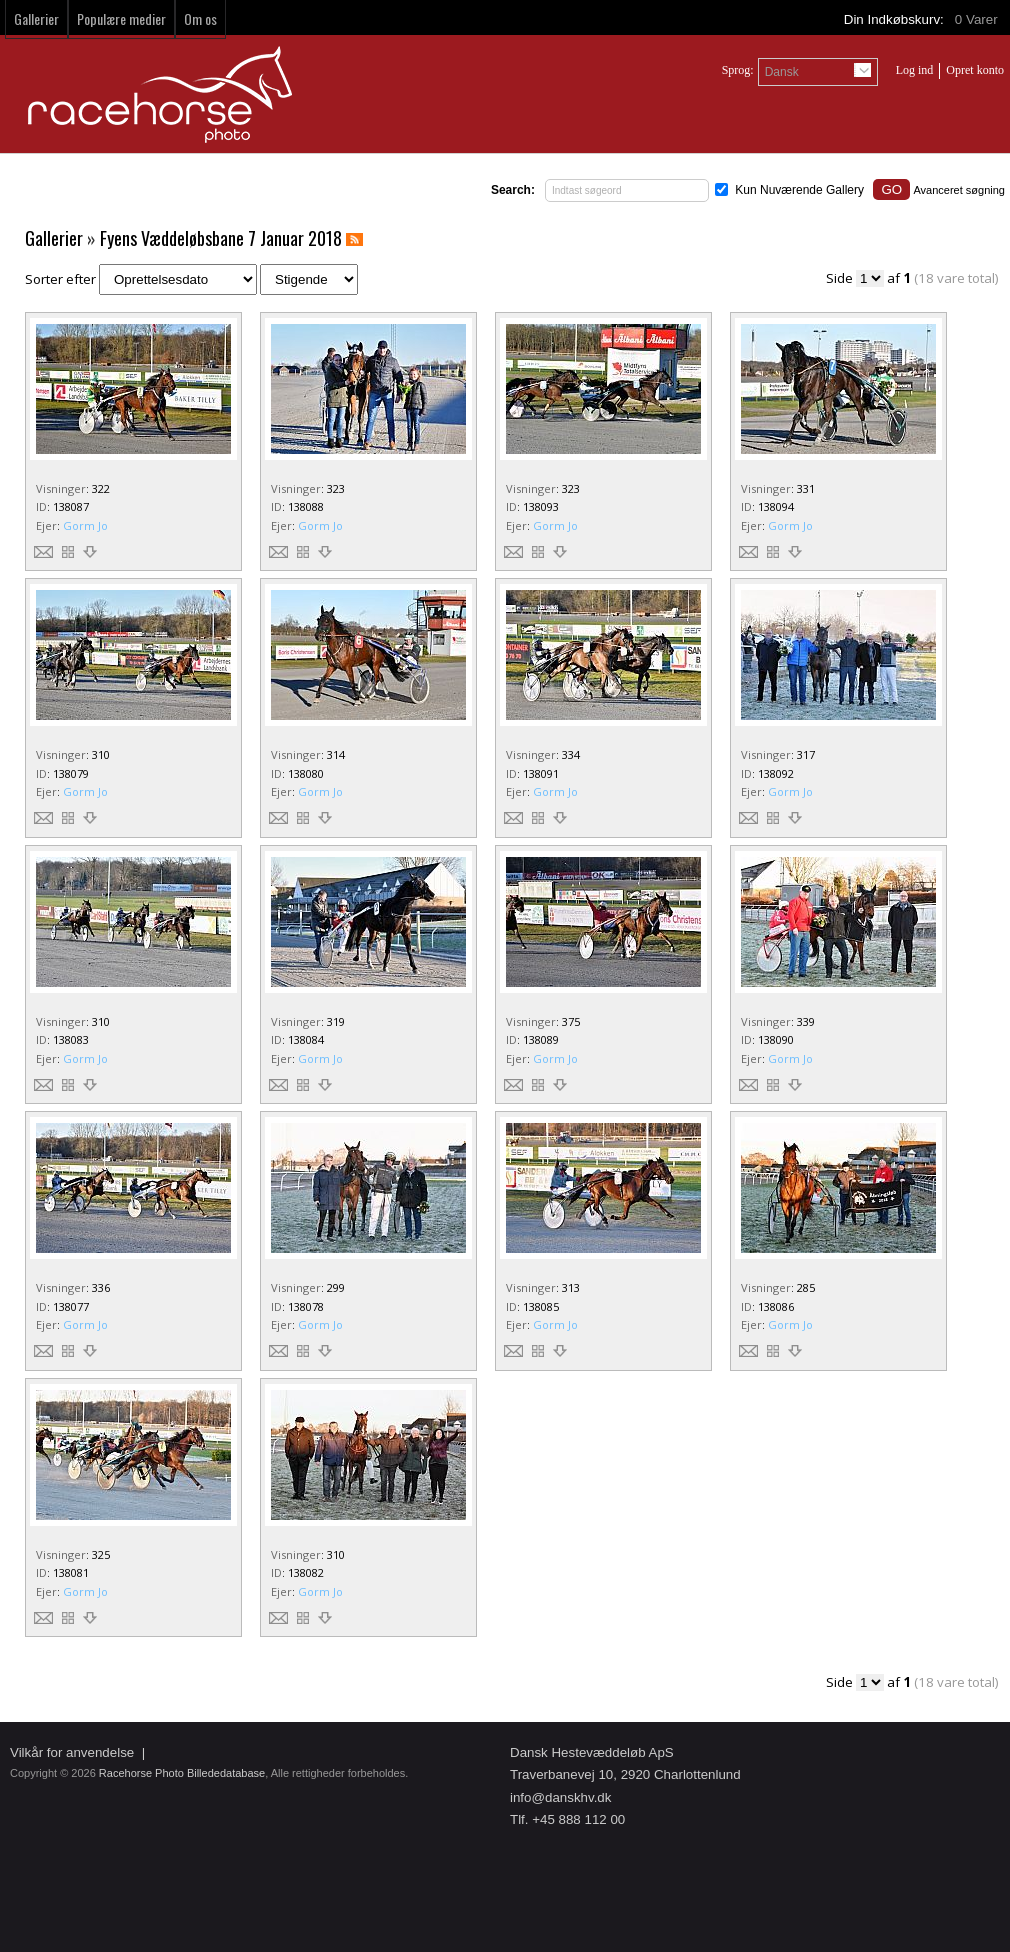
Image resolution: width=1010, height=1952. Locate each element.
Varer (978, 19)
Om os (200, 18)
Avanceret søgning (959, 190)
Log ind (915, 70)
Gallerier (36, 18)
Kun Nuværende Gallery (799, 190)
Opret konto (975, 70)
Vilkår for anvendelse (72, 1752)
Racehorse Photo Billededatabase (182, 1773)
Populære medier (121, 18)
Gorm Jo (85, 525)
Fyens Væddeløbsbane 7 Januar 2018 (221, 238)
